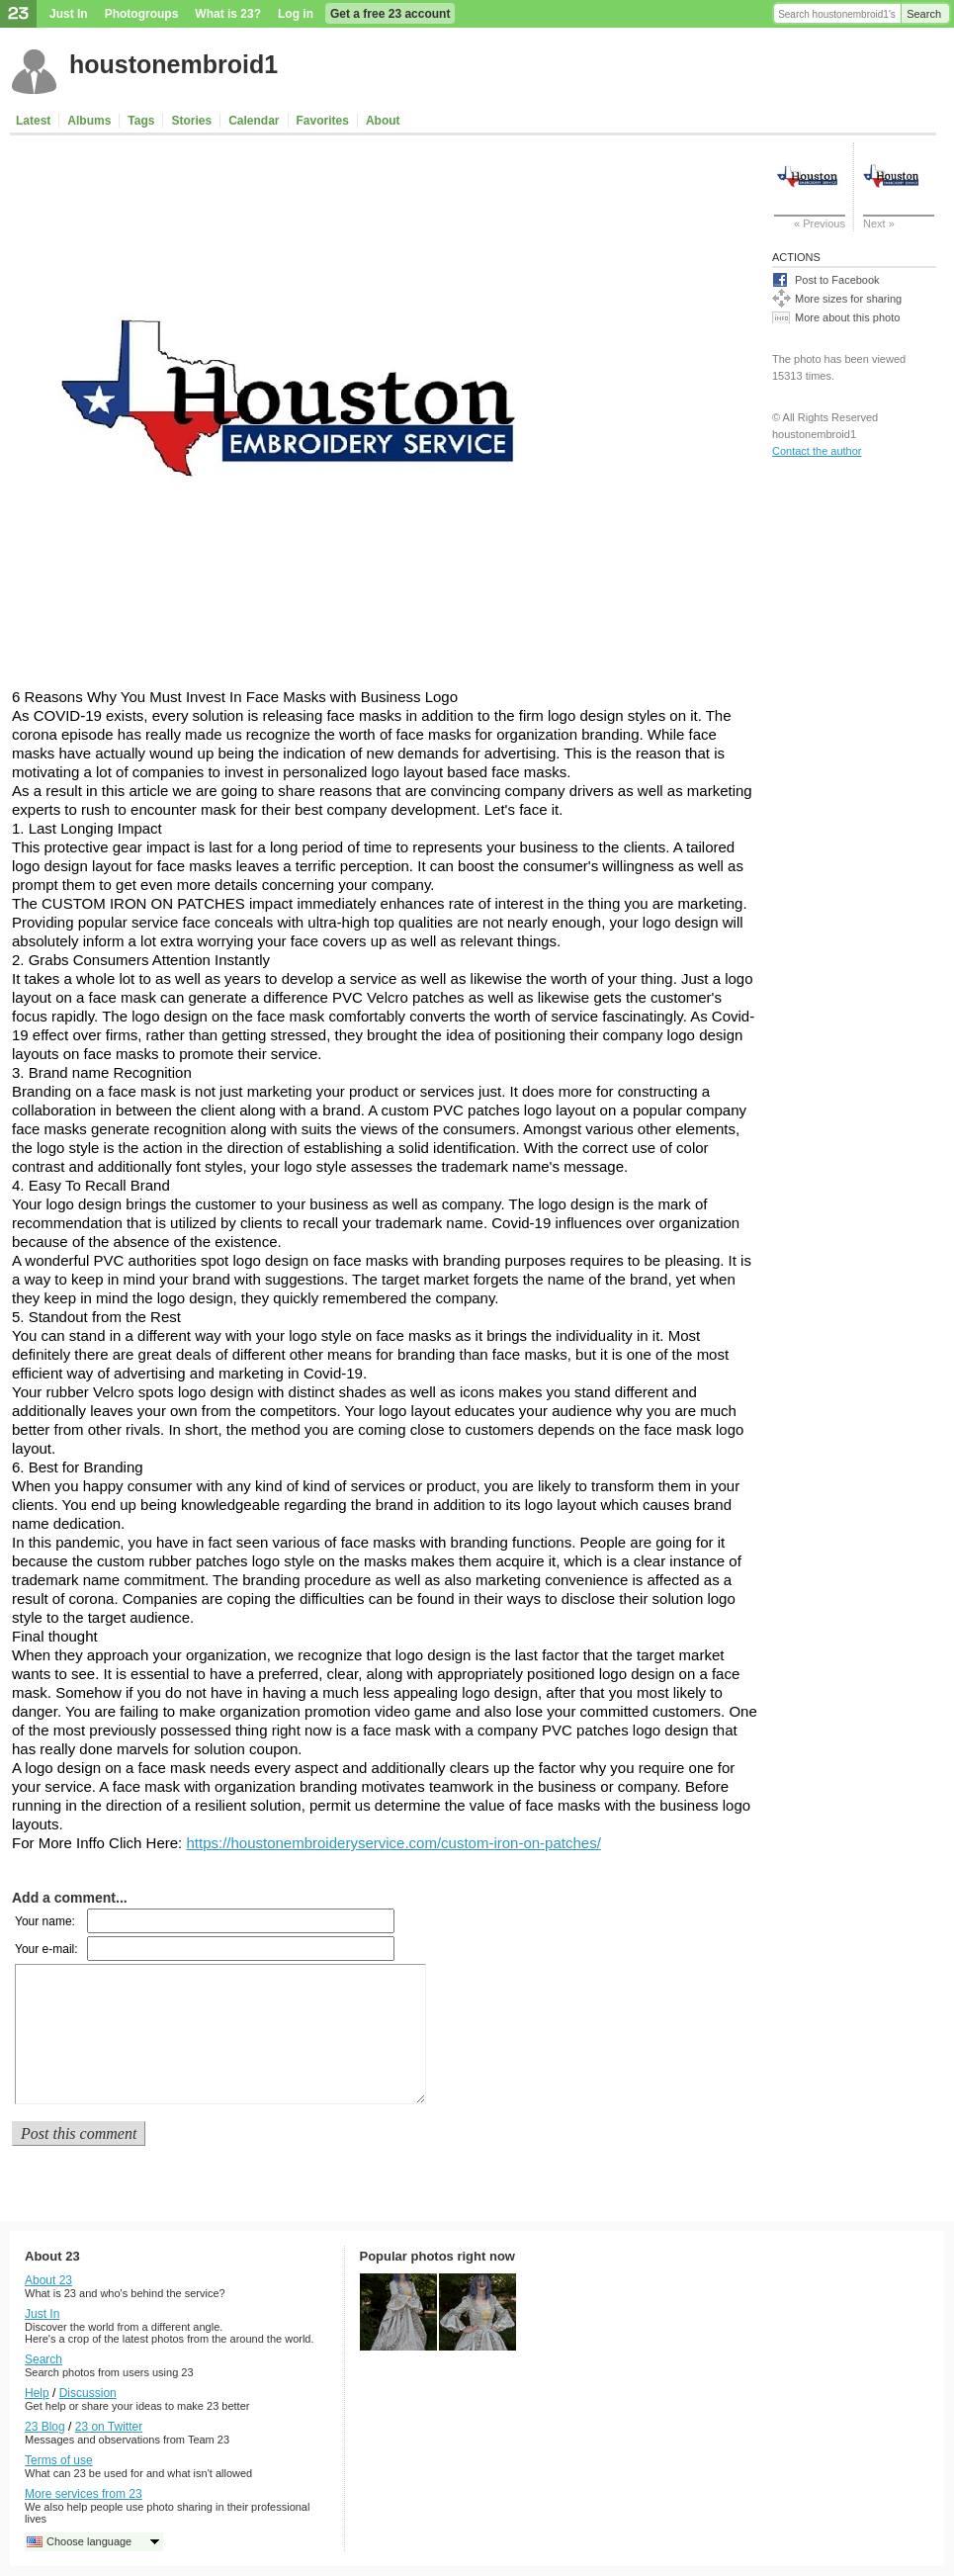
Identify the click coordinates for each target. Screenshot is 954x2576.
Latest (33, 121)
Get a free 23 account (390, 14)
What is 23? (228, 14)
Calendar (253, 121)
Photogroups (142, 14)
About (383, 121)
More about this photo (847, 317)
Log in (295, 14)
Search (924, 14)
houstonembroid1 (173, 64)
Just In (68, 14)
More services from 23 (83, 2494)
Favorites (323, 121)
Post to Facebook (837, 280)
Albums (89, 121)
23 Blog (45, 2427)
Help (37, 2393)
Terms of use (59, 2460)
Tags (141, 121)
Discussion (88, 2393)
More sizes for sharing (848, 299)
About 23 (48, 2280)
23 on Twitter (108, 2427)
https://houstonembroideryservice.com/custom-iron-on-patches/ (393, 1842)
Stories (191, 121)
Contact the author (817, 451)
